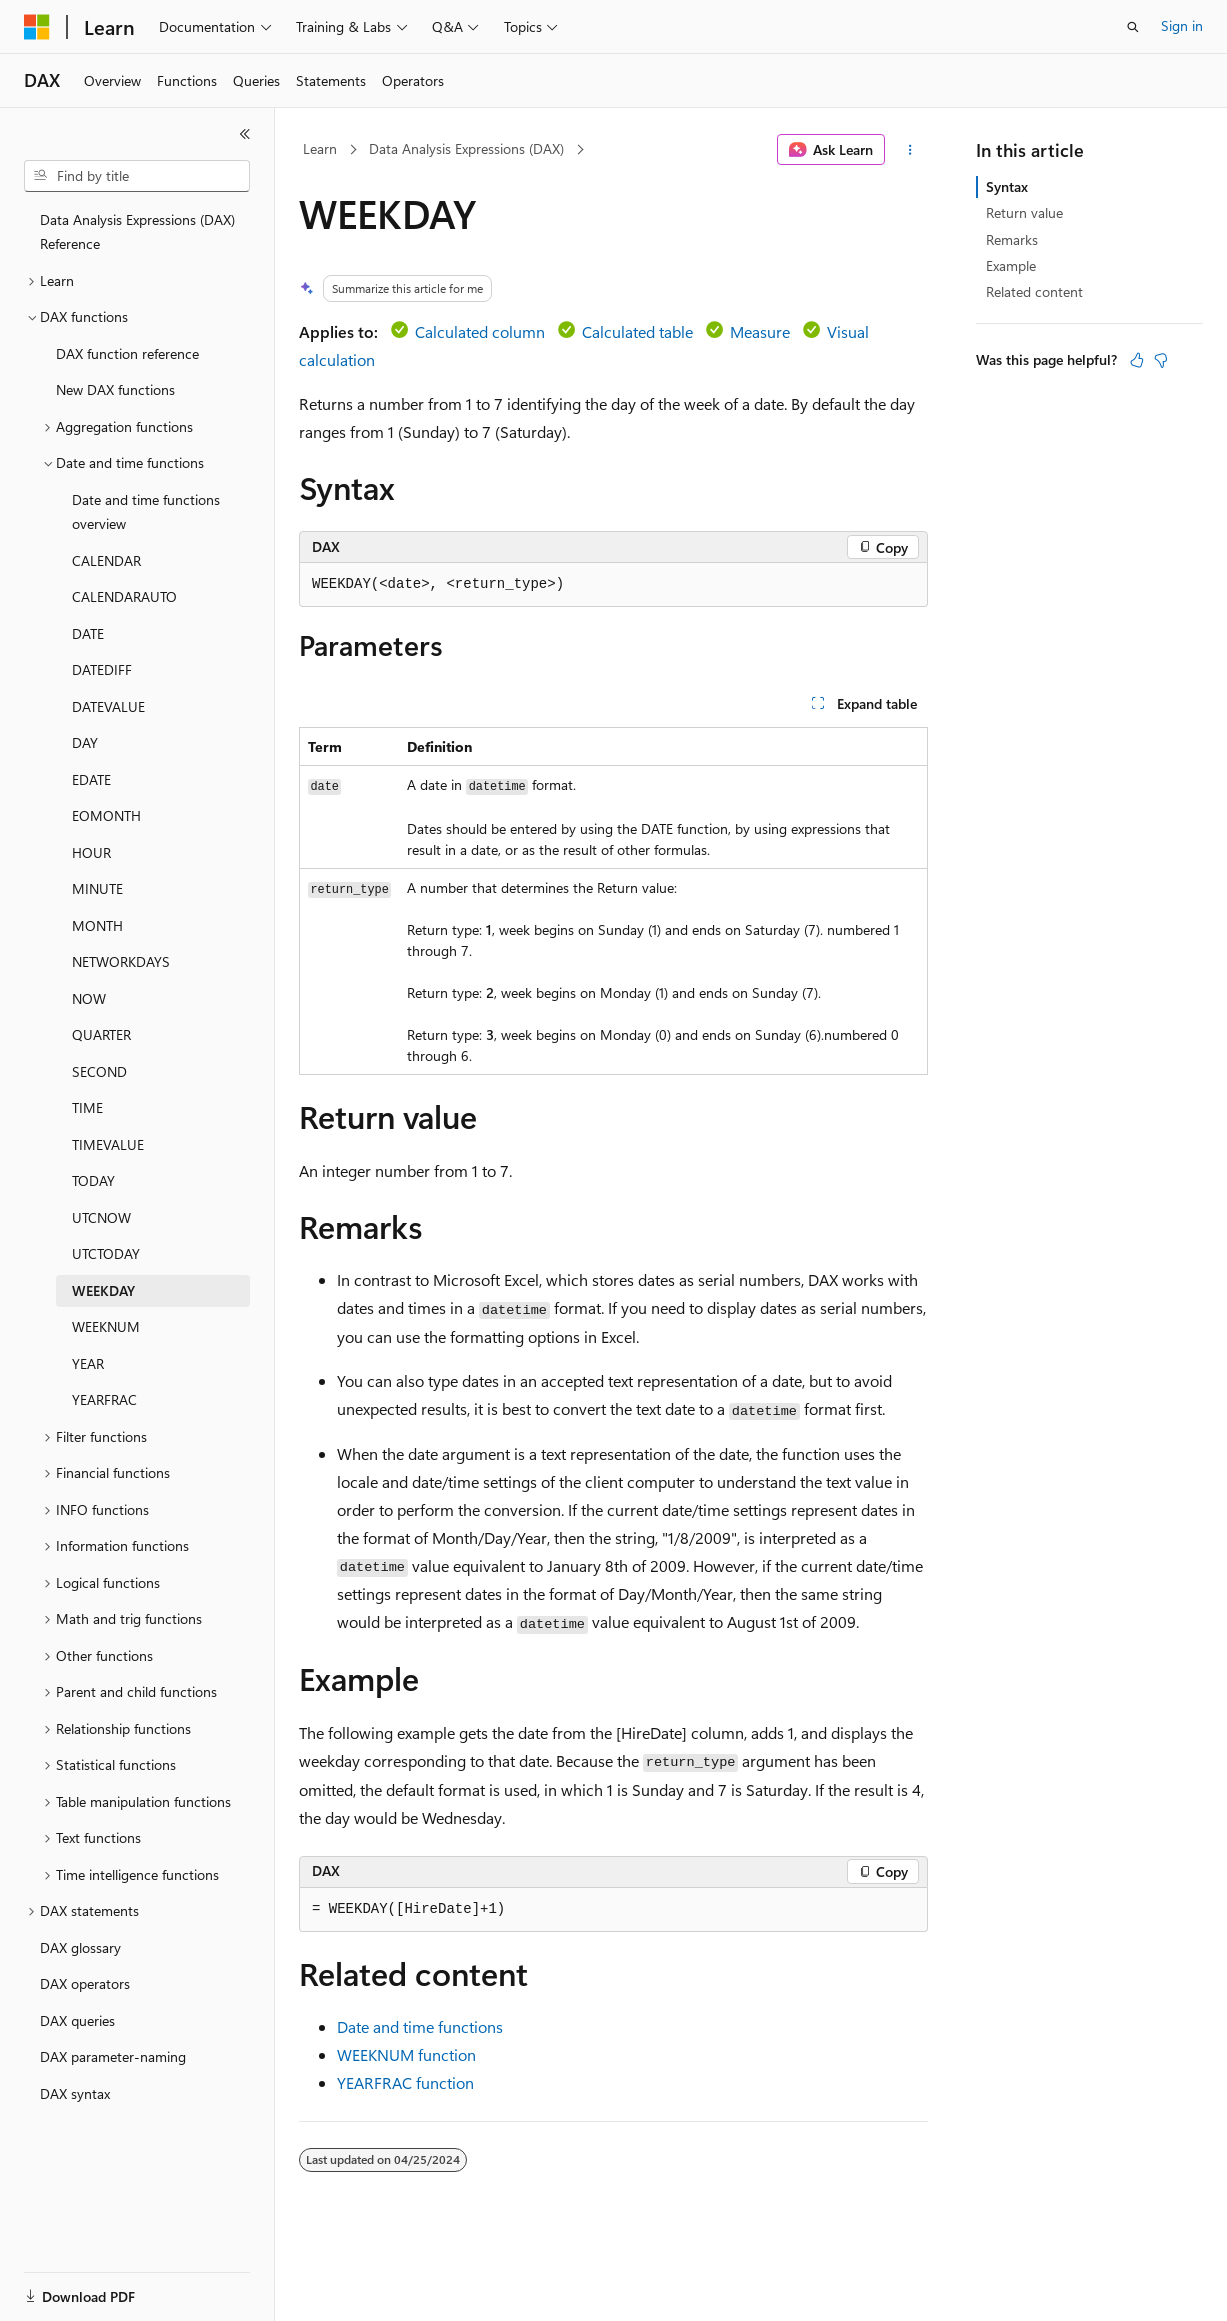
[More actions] (910, 150)
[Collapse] (245, 134)
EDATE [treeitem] (91, 779)
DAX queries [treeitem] (77, 2020)
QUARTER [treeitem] (101, 1034)
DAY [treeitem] (85, 742)
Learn (320, 148)
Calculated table (637, 331)
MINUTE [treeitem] (97, 888)
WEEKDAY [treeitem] (103, 1290)
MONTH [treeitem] (97, 925)
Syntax (1007, 186)
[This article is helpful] (1137, 360)
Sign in (1182, 25)
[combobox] (137, 176)
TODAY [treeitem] (93, 1180)
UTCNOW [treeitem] (101, 1217)
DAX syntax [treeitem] (75, 2093)
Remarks (1012, 239)
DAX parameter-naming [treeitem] (113, 2056)
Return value (1024, 212)
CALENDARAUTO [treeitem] (124, 596)
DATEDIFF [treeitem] (102, 669)
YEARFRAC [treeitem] (104, 1399)
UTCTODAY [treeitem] (106, 1253)
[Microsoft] (37, 27)
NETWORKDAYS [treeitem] (121, 961)
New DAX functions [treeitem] (115, 389)
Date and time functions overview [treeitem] (146, 512)
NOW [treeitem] (89, 998)
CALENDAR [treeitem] (106, 560)
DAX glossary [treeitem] (80, 1947)
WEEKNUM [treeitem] (106, 1326)
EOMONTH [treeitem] (106, 815)
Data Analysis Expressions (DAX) (466, 148)
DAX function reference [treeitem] (127, 353)
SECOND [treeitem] (99, 1071)
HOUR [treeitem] (91, 852)
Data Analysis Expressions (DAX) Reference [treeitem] (137, 232)
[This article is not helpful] (1161, 360)
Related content (1034, 291)
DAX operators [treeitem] (85, 1983)
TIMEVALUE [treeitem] (108, 1144)
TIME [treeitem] (87, 1107)
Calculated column (480, 331)
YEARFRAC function (405, 2082)
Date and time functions (420, 2026)
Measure (760, 331)
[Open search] (1133, 27)
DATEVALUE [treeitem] (108, 706)
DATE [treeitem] (88, 633)
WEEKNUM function (406, 2054)
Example (1011, 265)
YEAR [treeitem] (88, 1363)
